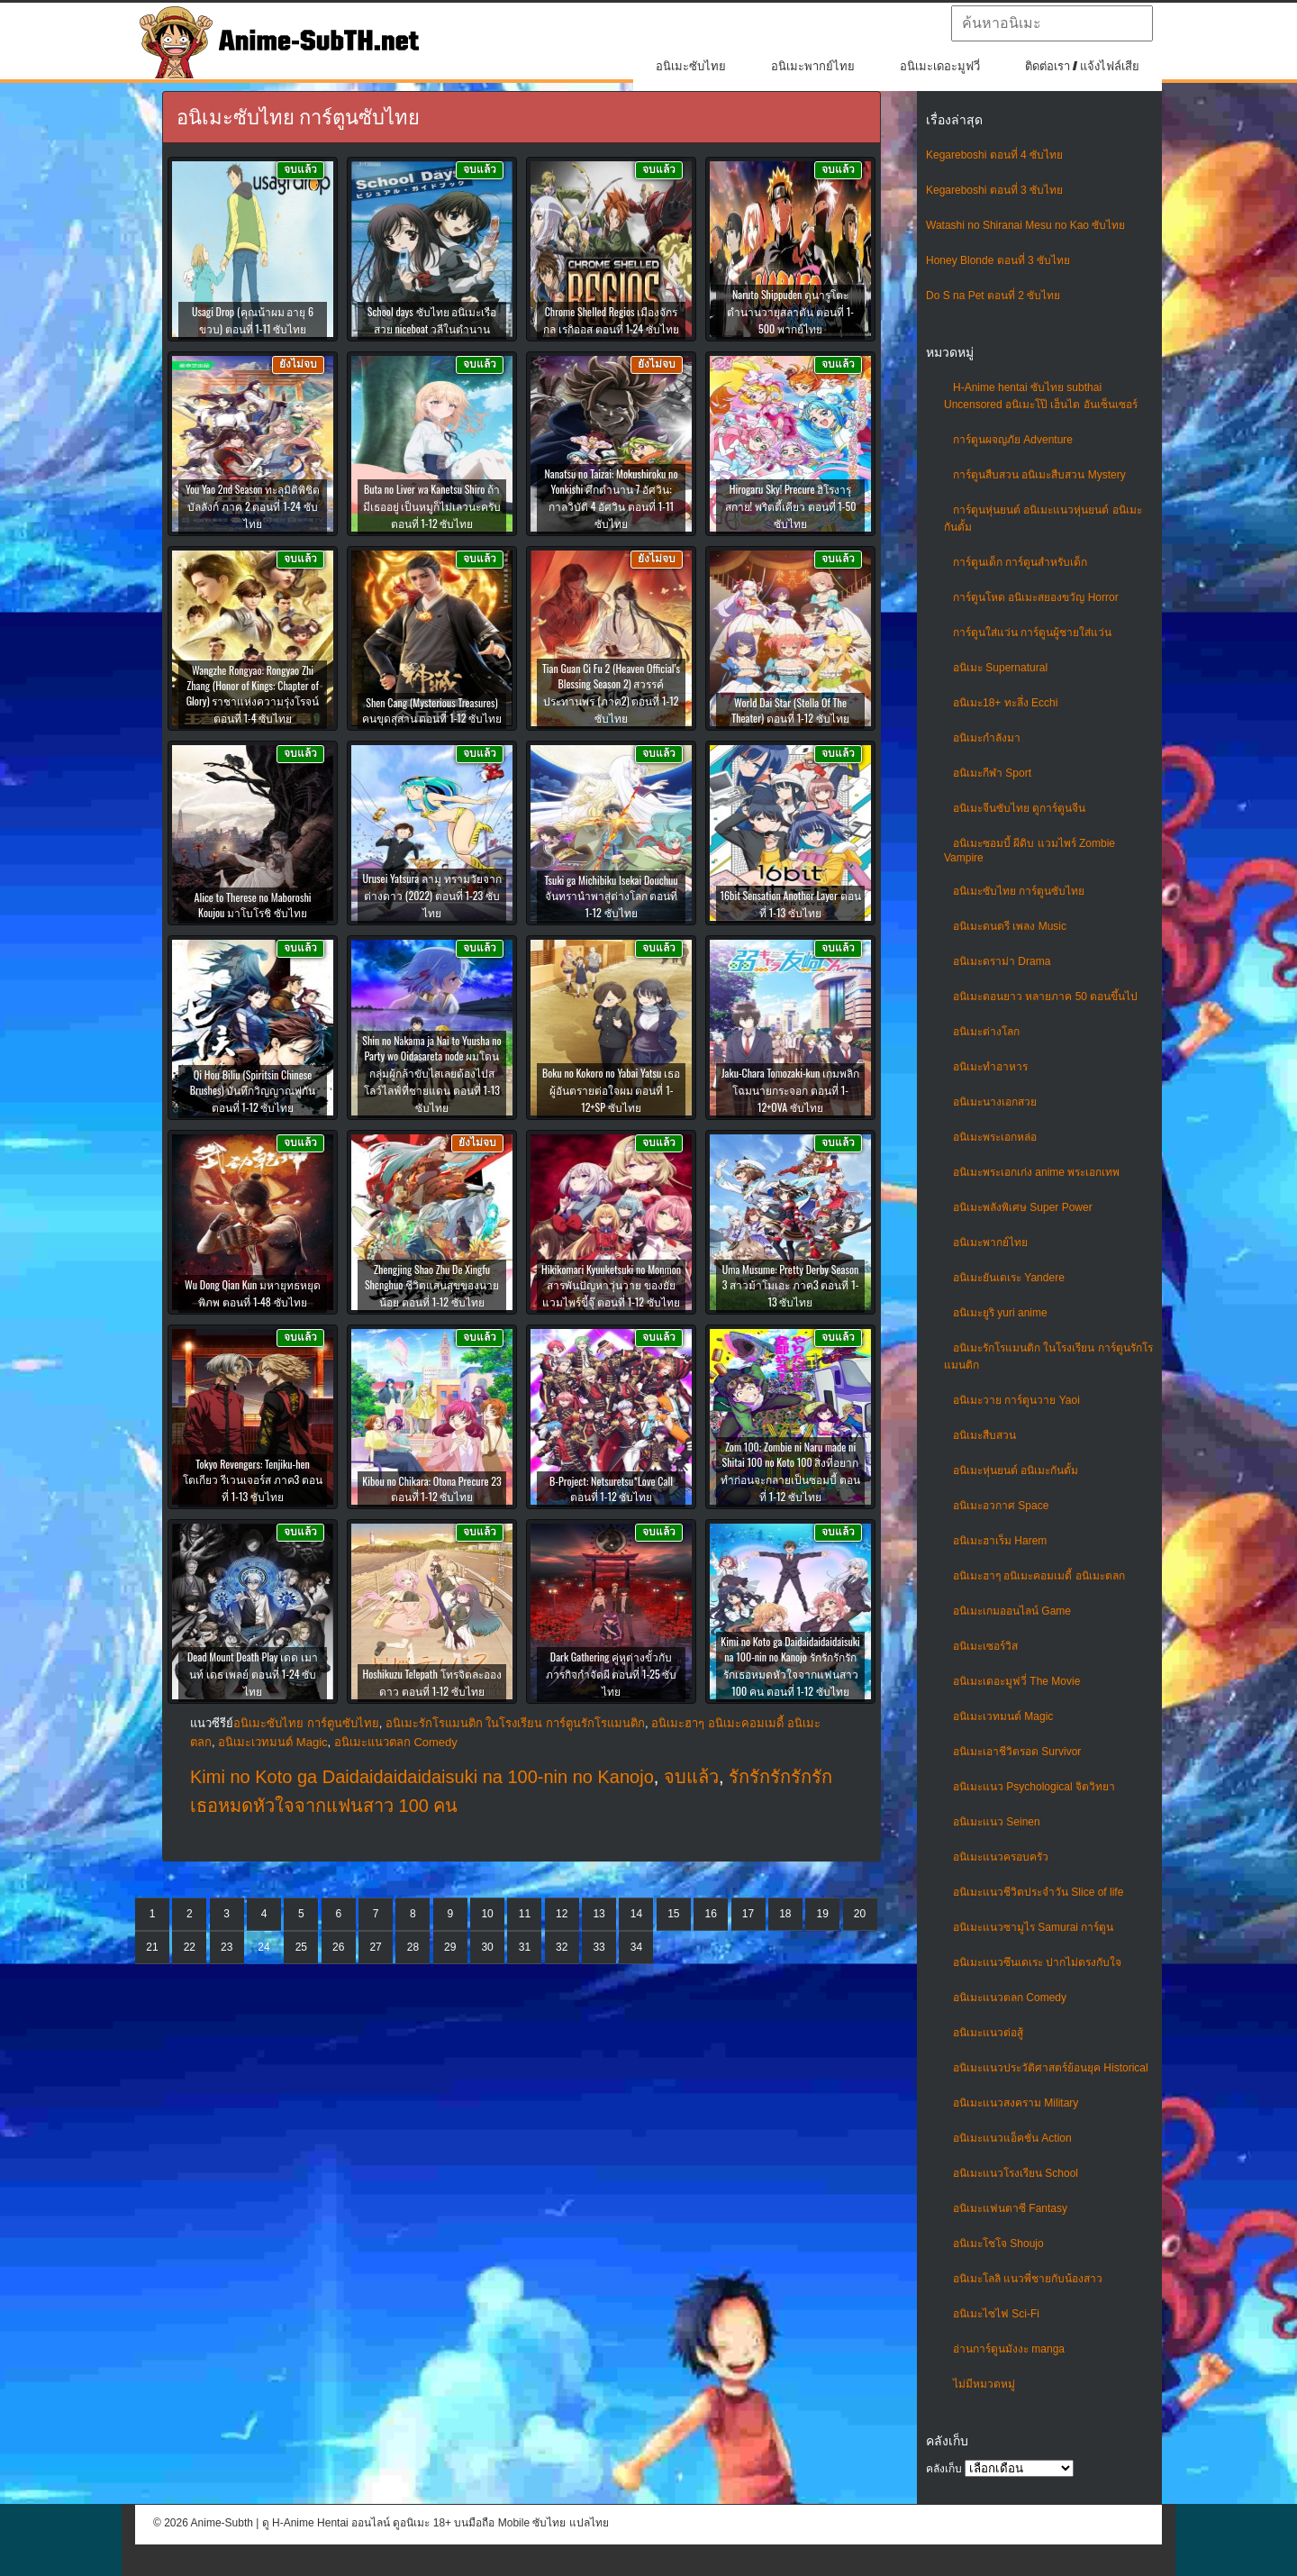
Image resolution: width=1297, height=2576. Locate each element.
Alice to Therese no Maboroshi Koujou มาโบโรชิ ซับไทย (252, 904)
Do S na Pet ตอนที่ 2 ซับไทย (993, 295)
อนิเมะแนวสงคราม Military (1015, 2103)
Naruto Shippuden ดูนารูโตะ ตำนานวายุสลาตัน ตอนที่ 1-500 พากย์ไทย (790, 311)
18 (785, 1913)
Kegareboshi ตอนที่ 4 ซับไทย (994, 155)
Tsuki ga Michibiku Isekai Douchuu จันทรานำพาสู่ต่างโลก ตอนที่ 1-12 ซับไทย (610, 896)
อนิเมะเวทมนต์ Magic (1003, 1716)
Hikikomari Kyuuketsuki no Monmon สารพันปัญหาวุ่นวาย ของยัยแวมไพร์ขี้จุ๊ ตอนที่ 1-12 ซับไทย (611, 1285)
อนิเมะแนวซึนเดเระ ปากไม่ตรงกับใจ (1037, 1962)
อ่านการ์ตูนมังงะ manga (1009, 2349)
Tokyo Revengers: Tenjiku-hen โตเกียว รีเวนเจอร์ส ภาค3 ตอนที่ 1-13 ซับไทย (252, 1480)
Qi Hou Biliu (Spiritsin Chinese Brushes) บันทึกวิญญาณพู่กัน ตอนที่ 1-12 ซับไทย (253, 1091)
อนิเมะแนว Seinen (996, 1822)
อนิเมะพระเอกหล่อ (995, 1137)
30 (487, 1947)
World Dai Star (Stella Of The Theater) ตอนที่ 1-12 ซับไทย (790, 710)
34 (636, 1947)
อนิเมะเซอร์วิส (985, 1646)
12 (561, 1913)
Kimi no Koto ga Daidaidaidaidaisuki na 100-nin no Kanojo (422, 1777)
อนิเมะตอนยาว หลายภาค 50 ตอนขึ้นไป (1045, 996)
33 (598, 1947)
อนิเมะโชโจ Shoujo (998, 2243)
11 (525, 1913)
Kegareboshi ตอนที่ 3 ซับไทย (994, 190)
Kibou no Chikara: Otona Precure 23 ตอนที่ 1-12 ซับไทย (431, 1488)
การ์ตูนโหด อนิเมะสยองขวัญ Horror (1036, 597)
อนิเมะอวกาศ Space (1000, 1505)
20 (860, 1913)
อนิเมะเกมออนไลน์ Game (1012, 1611)
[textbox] (1052, 23)
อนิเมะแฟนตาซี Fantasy (1010, 2208)
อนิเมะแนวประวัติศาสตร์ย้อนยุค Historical (1050, 2068)
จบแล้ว (691, 1777)
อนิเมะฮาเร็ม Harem (1000, 1540)
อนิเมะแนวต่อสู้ (988, 2032)
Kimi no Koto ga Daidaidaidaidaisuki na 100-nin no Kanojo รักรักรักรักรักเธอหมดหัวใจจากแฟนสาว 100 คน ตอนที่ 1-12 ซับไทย (790, 1666)
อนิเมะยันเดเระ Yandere (1009, 1277)
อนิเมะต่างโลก (986, 1031)
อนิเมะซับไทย (691, 66)
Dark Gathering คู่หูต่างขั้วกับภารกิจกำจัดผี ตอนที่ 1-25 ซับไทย (611, 1673)
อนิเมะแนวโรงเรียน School (1015, 2173)
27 (375, 1947)
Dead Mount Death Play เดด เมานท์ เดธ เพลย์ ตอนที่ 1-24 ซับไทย (252, 1673)
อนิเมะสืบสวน (984, 1435)
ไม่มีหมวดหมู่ (984, 2384)
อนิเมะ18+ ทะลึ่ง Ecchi (1005, 702)
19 (823, 1913)
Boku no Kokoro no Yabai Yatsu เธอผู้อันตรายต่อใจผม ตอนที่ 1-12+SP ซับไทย (611, 1090)
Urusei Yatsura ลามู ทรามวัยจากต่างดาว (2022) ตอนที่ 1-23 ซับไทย (431, 895)
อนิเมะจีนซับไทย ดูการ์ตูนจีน (1019, 808)
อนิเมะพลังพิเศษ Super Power (1023, 1207)
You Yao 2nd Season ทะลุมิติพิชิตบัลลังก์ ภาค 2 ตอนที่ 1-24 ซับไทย (253, 506)
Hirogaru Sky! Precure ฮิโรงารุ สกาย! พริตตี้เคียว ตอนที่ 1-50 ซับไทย (791, 506)
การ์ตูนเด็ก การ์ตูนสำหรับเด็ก (1020, 562)
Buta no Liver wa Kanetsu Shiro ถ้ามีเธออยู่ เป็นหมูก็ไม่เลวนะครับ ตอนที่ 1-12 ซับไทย (432, 506)
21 (152, 1947)
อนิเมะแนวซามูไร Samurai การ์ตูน (1033, 1927)
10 (487, 1913)
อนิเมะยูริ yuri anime (1000, 1312)
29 (450, 1947)
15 (673, 1913)
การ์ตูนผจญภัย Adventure (1013, 439)
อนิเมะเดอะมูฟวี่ (940, 66)
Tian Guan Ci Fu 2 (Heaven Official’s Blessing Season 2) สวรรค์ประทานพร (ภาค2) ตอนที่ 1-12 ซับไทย (611, 692)
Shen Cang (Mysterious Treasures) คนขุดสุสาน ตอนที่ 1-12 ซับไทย (432, 710)
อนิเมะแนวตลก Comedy (1009, 1997)
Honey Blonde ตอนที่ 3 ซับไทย (998, 260)
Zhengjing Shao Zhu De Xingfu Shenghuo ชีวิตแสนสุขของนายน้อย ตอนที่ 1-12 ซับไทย (432, 1285)
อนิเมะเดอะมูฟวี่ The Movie (1016, 1681)
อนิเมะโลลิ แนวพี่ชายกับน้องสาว (1027, 2278)
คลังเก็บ (944, 2468)
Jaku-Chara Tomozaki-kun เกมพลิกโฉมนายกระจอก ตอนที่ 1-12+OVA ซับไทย (790, 1090)
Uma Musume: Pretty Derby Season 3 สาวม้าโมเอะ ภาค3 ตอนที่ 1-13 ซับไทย (790, 1285)
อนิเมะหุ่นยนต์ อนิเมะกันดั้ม (1015, 1470)
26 (338, 1947)
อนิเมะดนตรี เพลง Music (1009, 926)
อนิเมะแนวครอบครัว (1000, 1857)
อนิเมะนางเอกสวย (995, 1102)
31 (525, 1947)
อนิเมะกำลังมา (986, 738)
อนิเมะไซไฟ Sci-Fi (996, 2313)
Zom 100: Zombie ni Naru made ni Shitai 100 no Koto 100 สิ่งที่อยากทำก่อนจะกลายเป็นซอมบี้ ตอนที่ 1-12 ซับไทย (790, 1471)
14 (636, 1913)
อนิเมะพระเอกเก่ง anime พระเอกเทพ (1036, 1172)
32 (561, 1947)
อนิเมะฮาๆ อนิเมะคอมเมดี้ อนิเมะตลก (1039, 1576)
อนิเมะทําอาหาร (990, 1066)
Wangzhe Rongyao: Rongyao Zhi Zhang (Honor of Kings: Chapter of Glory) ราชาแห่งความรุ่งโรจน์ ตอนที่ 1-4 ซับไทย (253, 693)
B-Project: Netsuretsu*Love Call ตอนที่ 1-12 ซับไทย (611, 1488)
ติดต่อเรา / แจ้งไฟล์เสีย (1082, 66)
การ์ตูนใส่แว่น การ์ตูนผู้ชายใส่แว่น (1032, 632)
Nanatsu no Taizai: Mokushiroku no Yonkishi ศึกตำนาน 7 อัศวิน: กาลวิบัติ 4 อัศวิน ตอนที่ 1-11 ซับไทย (611, 498)
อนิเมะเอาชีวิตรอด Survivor (1017, 1751)
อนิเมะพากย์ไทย (813, 66)
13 (598, 1913)
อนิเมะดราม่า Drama (1001, 961)
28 (413, 1947)
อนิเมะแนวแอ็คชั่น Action (1012, 2138)
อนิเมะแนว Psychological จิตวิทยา (1034, 1786)
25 (301, 1947)
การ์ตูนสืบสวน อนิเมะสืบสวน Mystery (1039, 475)
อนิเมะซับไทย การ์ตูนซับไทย (1018, 891)
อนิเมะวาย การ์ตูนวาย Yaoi (1016, 1400)
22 (189, 1947)
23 (226, 1947)
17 (748, 1913)
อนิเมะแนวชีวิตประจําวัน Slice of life (1038, 1892)
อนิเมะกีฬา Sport (992, 773)
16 (710, 1913)
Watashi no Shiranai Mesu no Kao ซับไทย (1025, 225)
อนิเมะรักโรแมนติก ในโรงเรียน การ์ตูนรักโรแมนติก (515, 1723)
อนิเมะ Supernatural (1000, 667)
